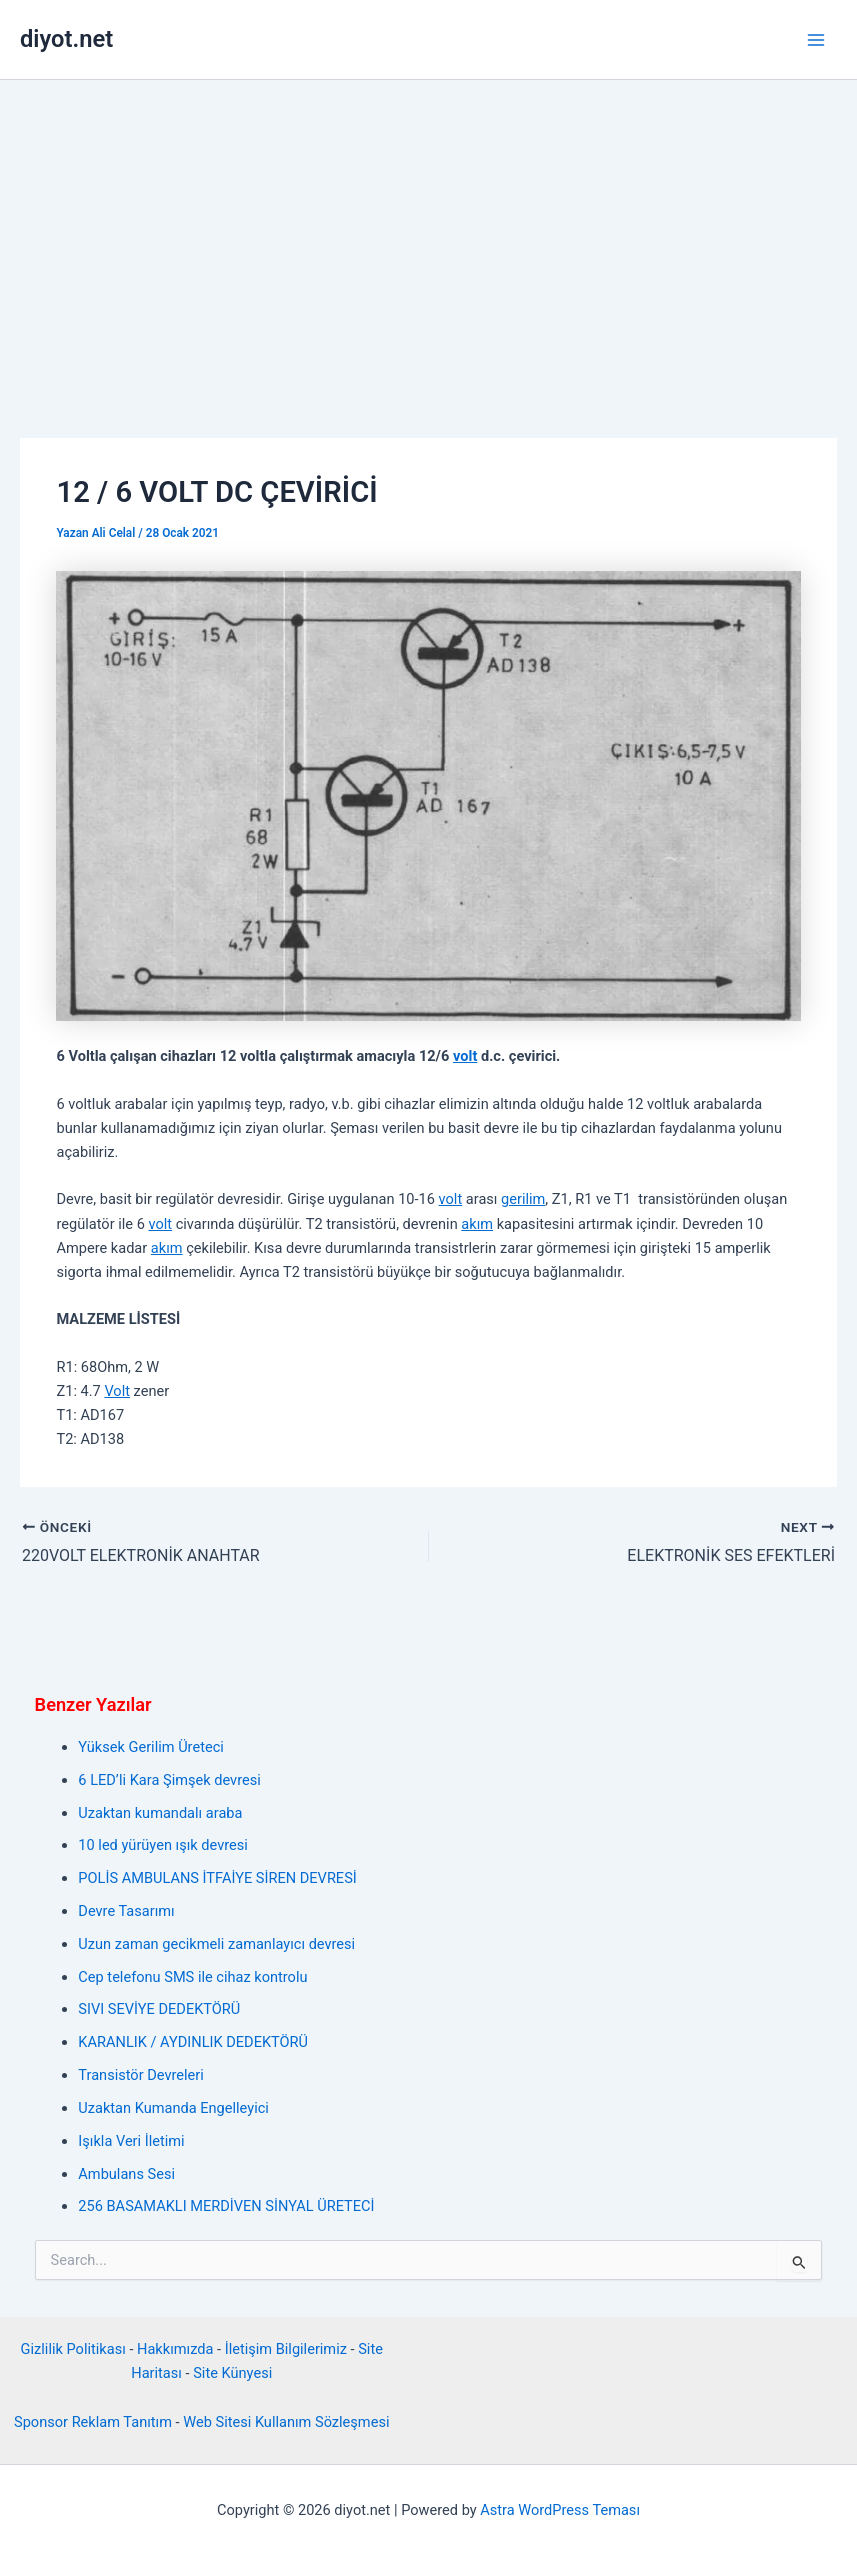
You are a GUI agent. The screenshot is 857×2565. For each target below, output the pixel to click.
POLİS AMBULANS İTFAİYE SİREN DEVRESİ (217, 1878)
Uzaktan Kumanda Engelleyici (173, 2108)
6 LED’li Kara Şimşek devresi (169, 1780)
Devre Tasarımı (126, 1911)
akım (477, 1224)
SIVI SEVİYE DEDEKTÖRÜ (159, 2009)
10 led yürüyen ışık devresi (163, 1845)
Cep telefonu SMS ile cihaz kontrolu (192, 1977)
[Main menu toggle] (816, 40)
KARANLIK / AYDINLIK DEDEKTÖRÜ (193, 2042)
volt (465, 1056)
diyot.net (66, 39)
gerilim (523, 1199)
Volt (117, 1391)
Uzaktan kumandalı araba (160, 1813)
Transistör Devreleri (140, 2075)
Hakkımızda (175, 2349)
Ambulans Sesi (126, 2174)
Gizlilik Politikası (73, 2349)
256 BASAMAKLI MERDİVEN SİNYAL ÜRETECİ (226, 2206)
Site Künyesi (232, 2373)
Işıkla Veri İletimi (131, 2141)
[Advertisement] (428, 230)
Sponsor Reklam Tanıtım (93, 2422)
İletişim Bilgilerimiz (286, 2349)
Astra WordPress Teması (560, 2510)
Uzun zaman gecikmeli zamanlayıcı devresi (216, 1944)
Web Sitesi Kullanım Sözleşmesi (286, 2422)
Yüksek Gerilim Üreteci (150, 1747)
